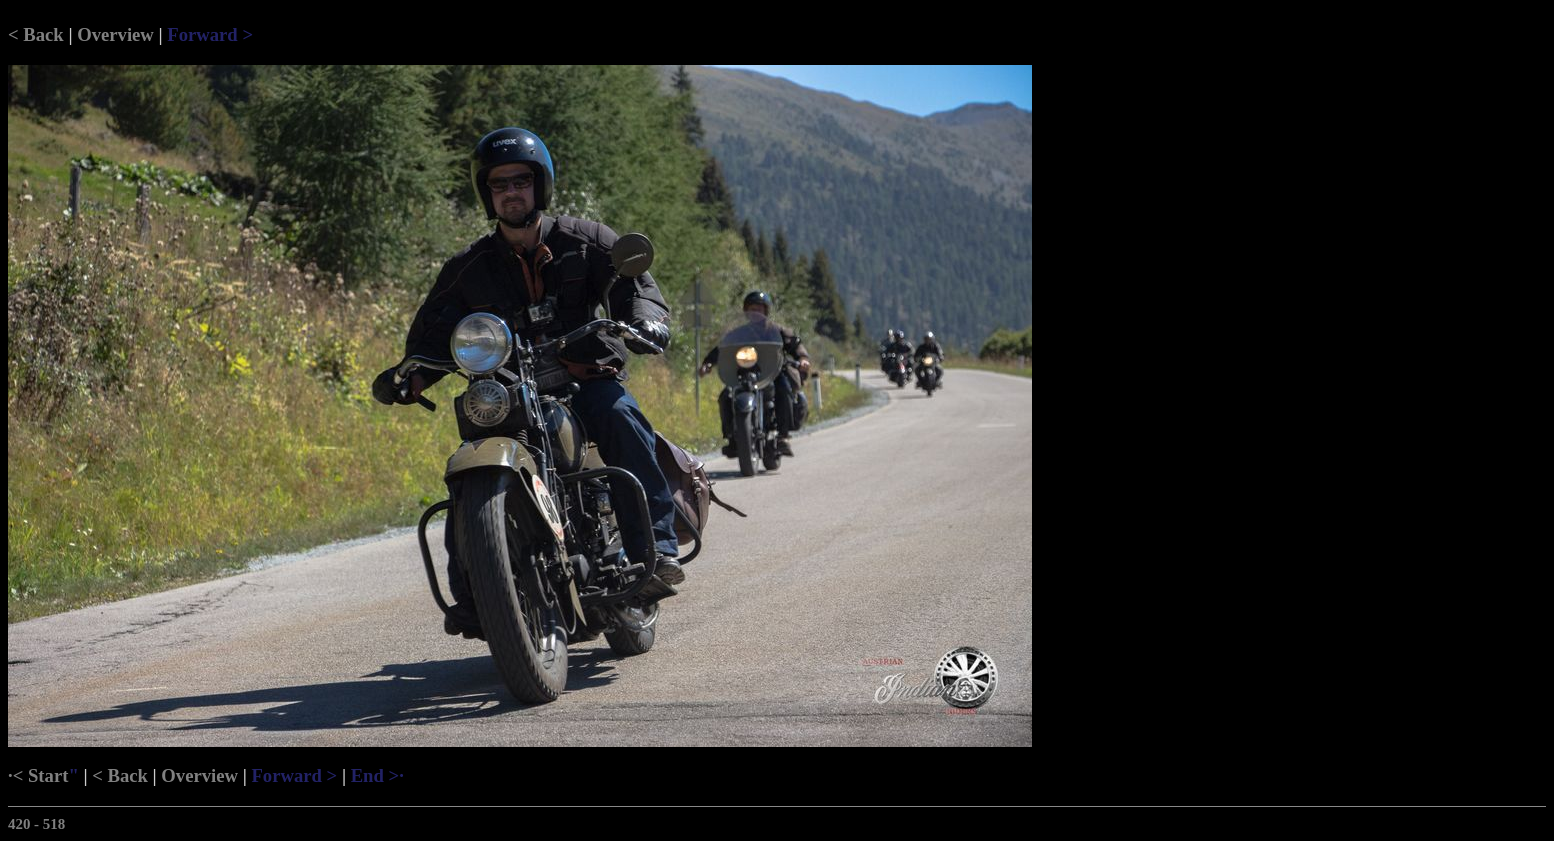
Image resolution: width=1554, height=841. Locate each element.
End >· (377, 775)
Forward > (210, 34)
